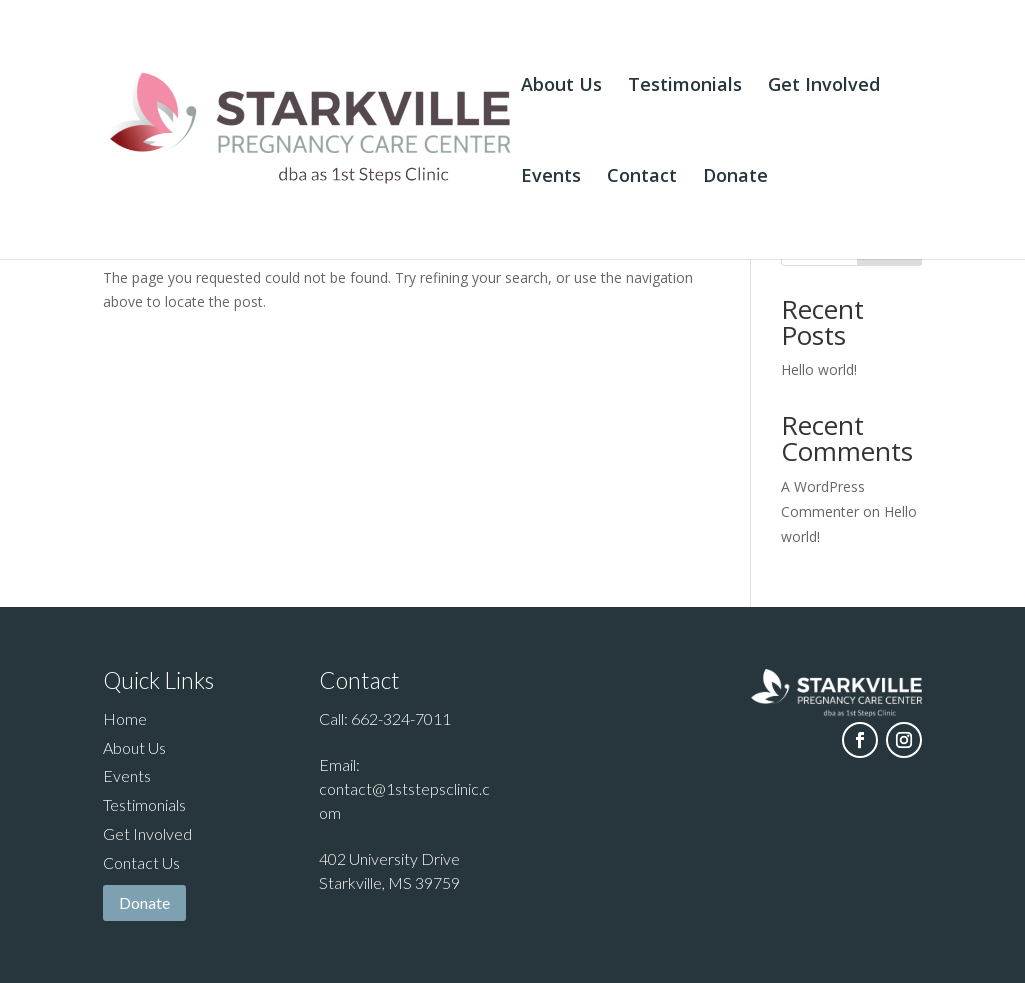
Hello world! (819, 369)
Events (551, 177)
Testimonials (685, 86)
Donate (735, 177)
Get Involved (824, 86)
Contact (642, 177)
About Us (561, 86)
